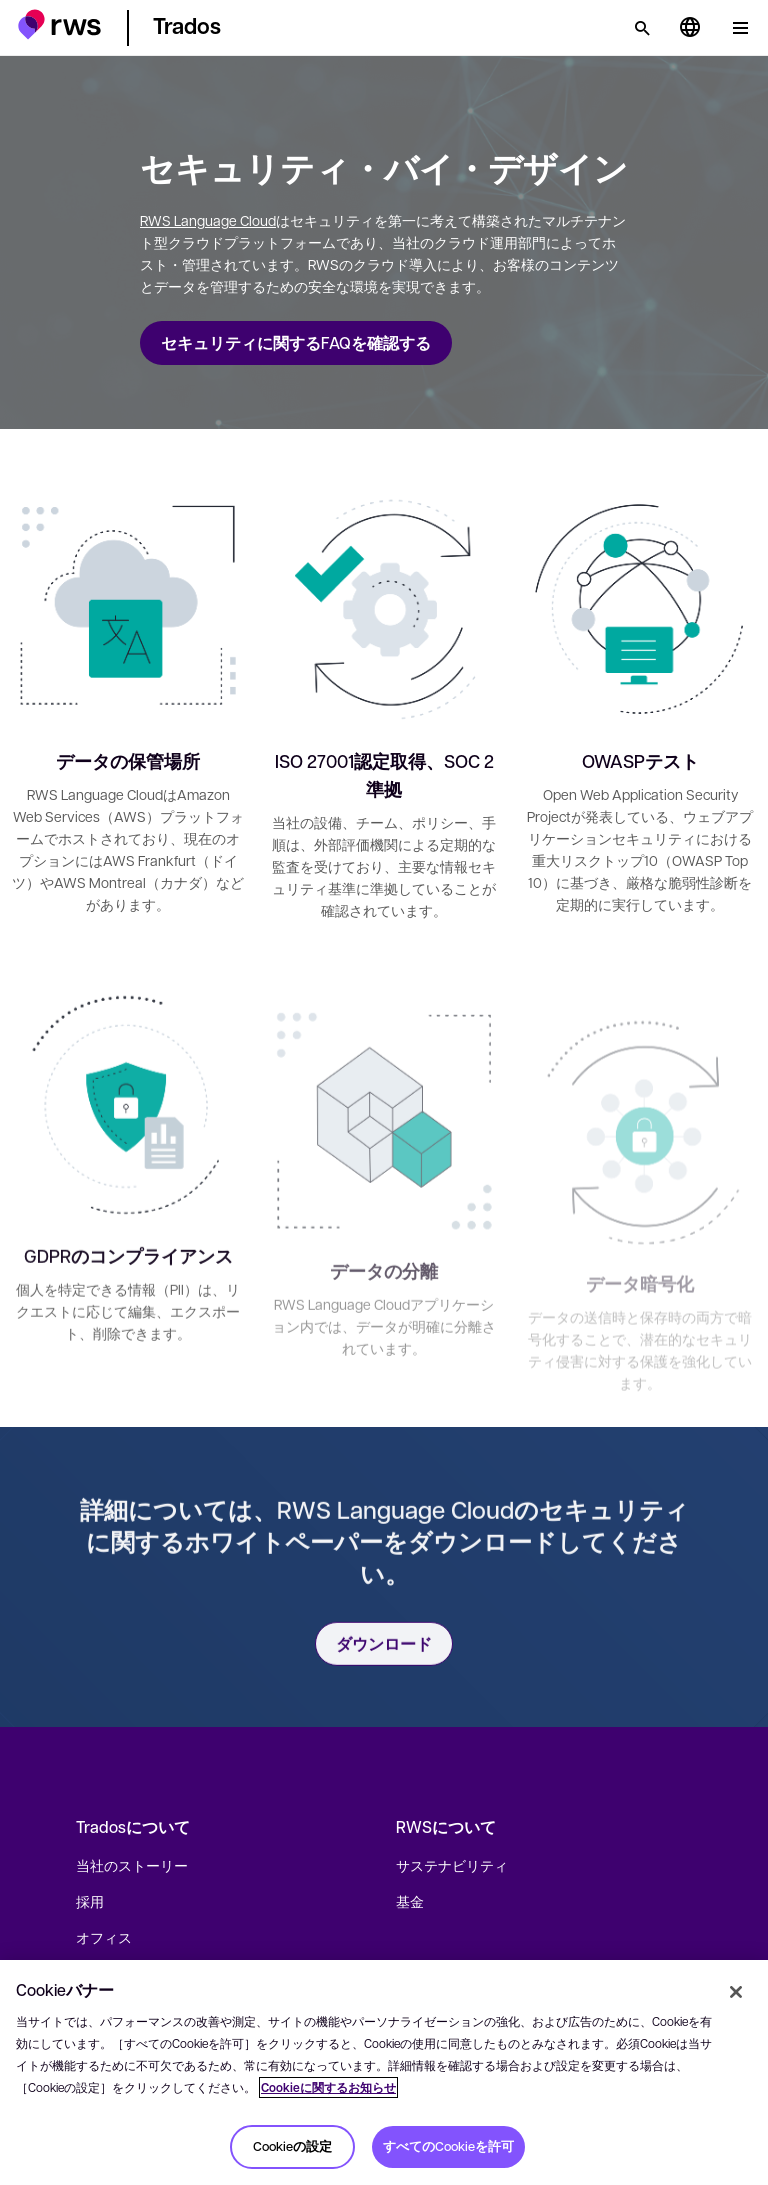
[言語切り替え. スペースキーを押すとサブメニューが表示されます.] (690, 28)
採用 (90, 1901)
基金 (410, 1901)
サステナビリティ (452, 1865)
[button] (59, 24)
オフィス (104, 1937)
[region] (384, 2072)
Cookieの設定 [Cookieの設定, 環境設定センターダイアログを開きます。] (292, 2146)
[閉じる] (736, 1992)
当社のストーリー (132, 1865)
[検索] (642, 28)
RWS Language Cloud (208, 220)
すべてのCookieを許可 (448, 2146)
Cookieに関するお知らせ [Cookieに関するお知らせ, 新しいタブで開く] (328, 2087)
